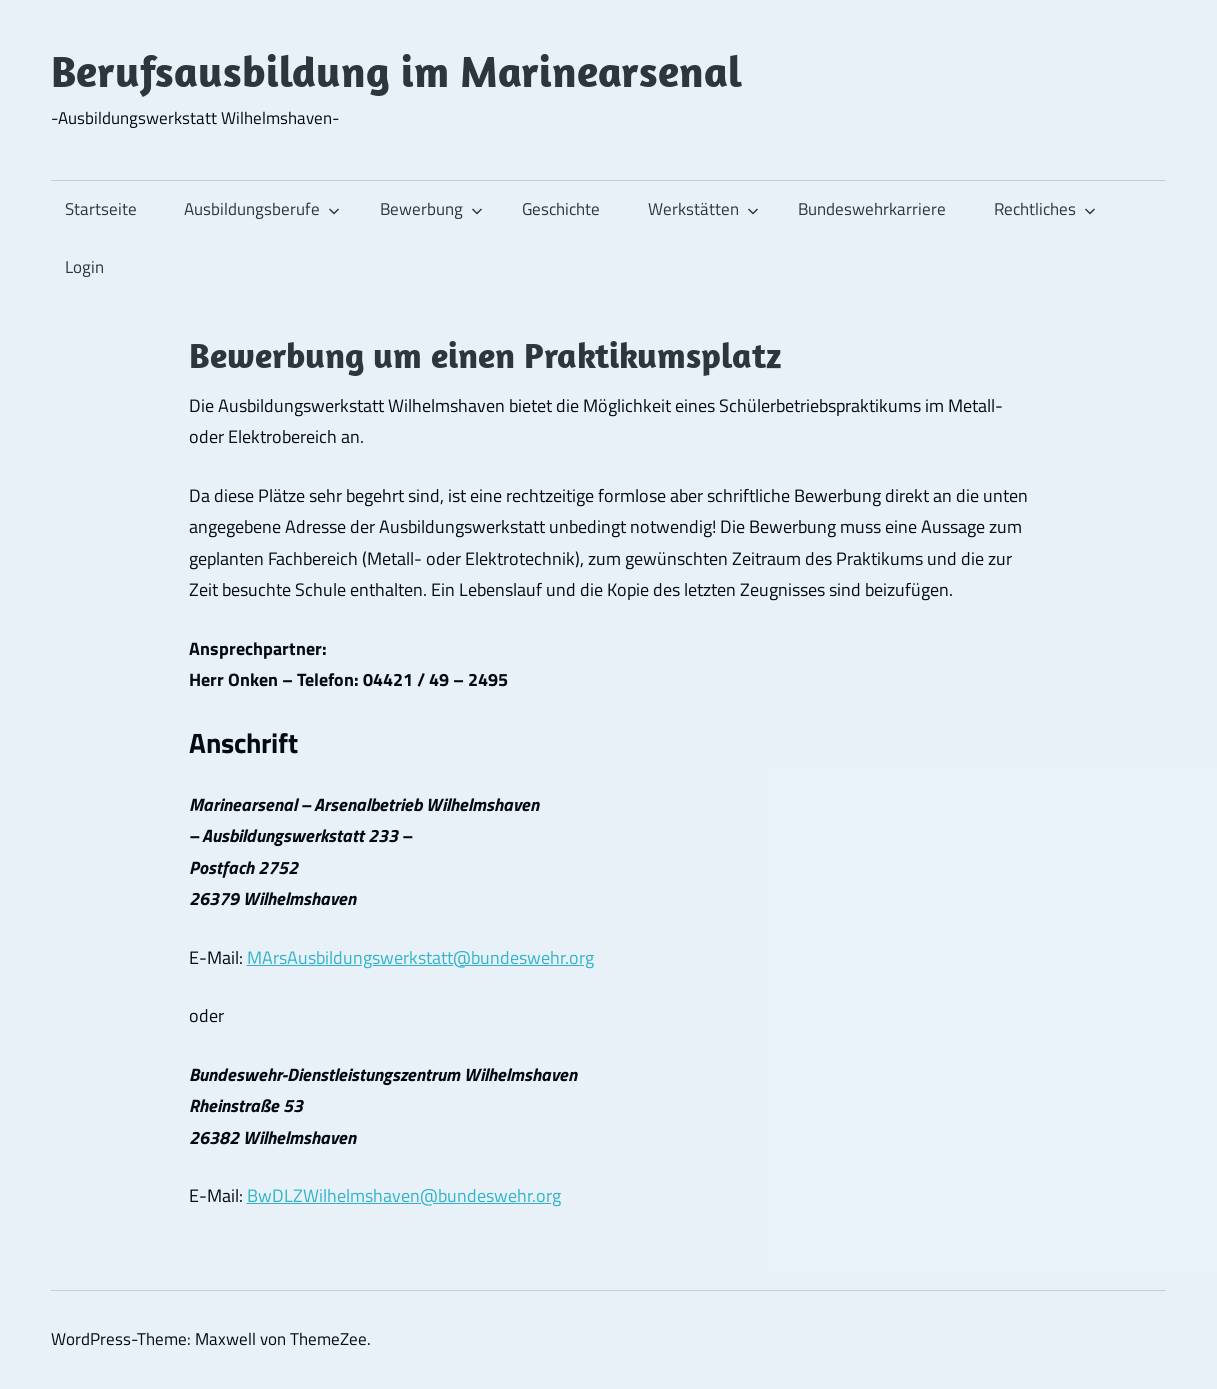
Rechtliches (1045, 209)
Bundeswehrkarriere (872, 209)
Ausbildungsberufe (262, 209)
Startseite (101, 209)
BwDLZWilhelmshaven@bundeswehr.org (404, 1195)
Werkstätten (703, 209)
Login (84, 267)
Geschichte (561, 209)
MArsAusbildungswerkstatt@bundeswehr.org (420, 957)
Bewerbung (431, 209)
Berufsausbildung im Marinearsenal (396, 71)
